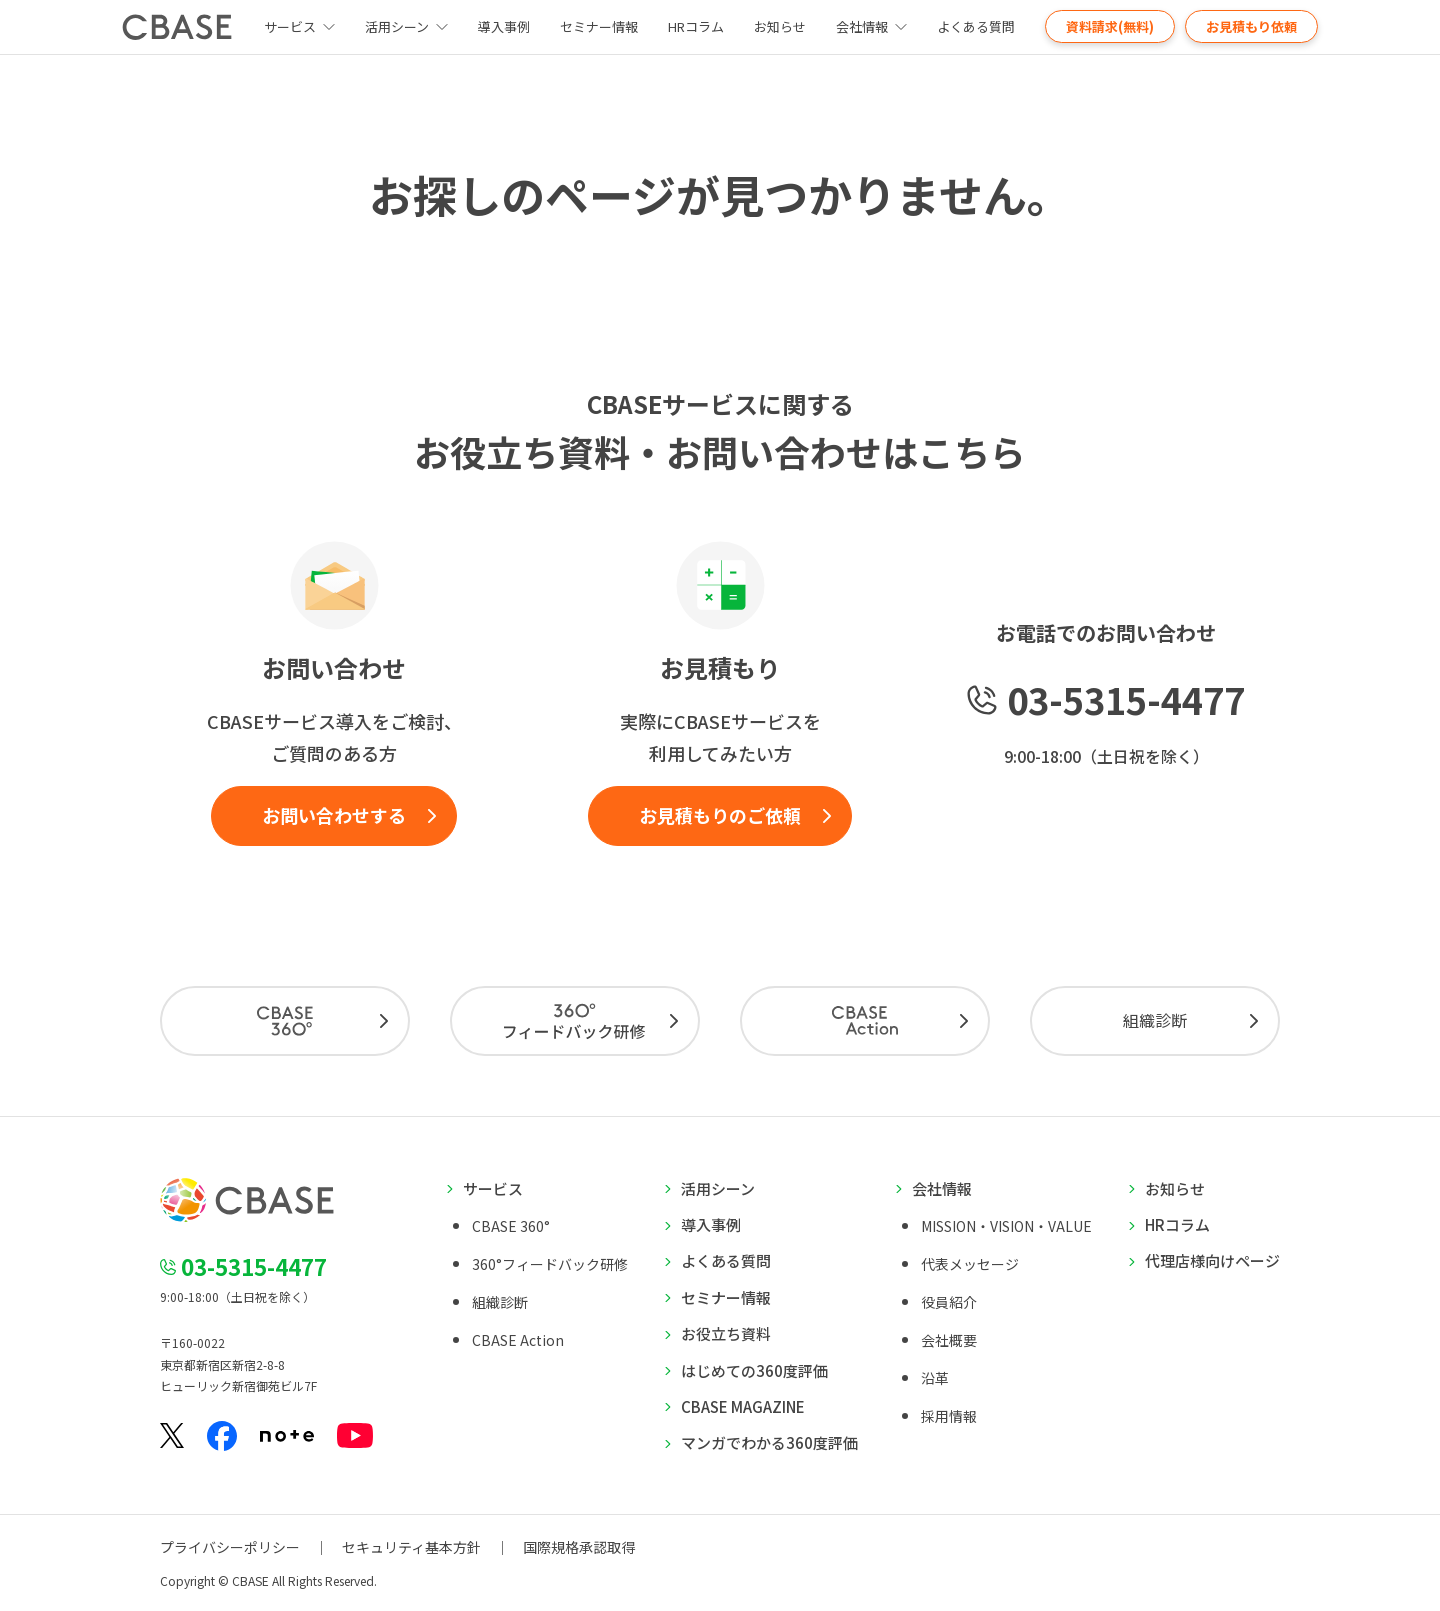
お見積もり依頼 (1251, 26)
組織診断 (1155, 1020)
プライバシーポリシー (230, 1547)
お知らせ (780, 26)
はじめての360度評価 (754, 1370)
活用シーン (397, 26)
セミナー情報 (599, 26)
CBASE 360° (511, 1226)
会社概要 (949, 1340)
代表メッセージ (970, 1264)
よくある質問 (976, 26)
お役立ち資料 (726, 1333)
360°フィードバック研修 (550, 1264)
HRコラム (696, 26)
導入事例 (504, 26)
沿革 (935, 1378)
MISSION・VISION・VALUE (1006, 1226)
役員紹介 (949, 1302)
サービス (493, 1188)
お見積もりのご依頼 (720, 815)
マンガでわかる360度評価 (769, 1442)
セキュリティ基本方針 (411, 1547)
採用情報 (949, 1416)
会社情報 (862, 26)
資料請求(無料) (1110, 26)
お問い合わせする (334, 815)
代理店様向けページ (1212, 1260)
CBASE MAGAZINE (743, 1406)
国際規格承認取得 (579, 1547)
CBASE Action (518, 1340)
